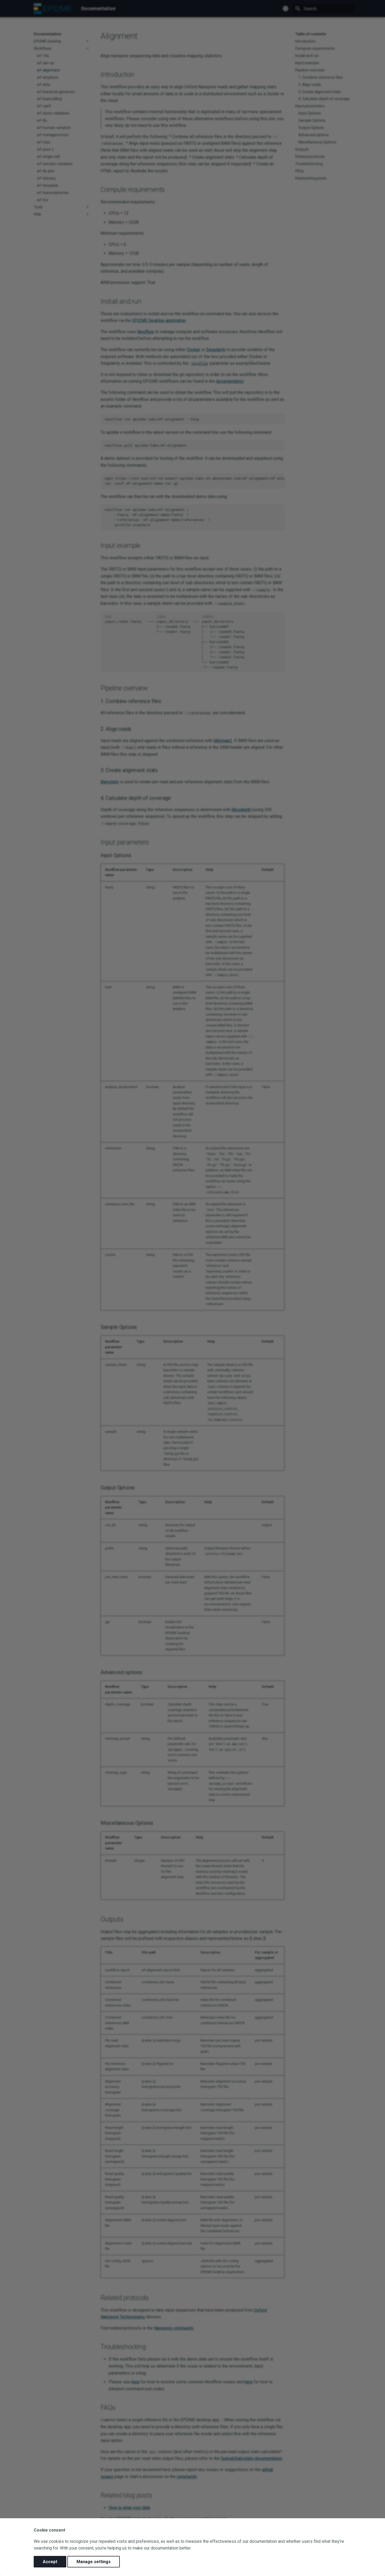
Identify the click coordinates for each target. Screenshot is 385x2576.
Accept (50, 2561)
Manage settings (93, 2561)
